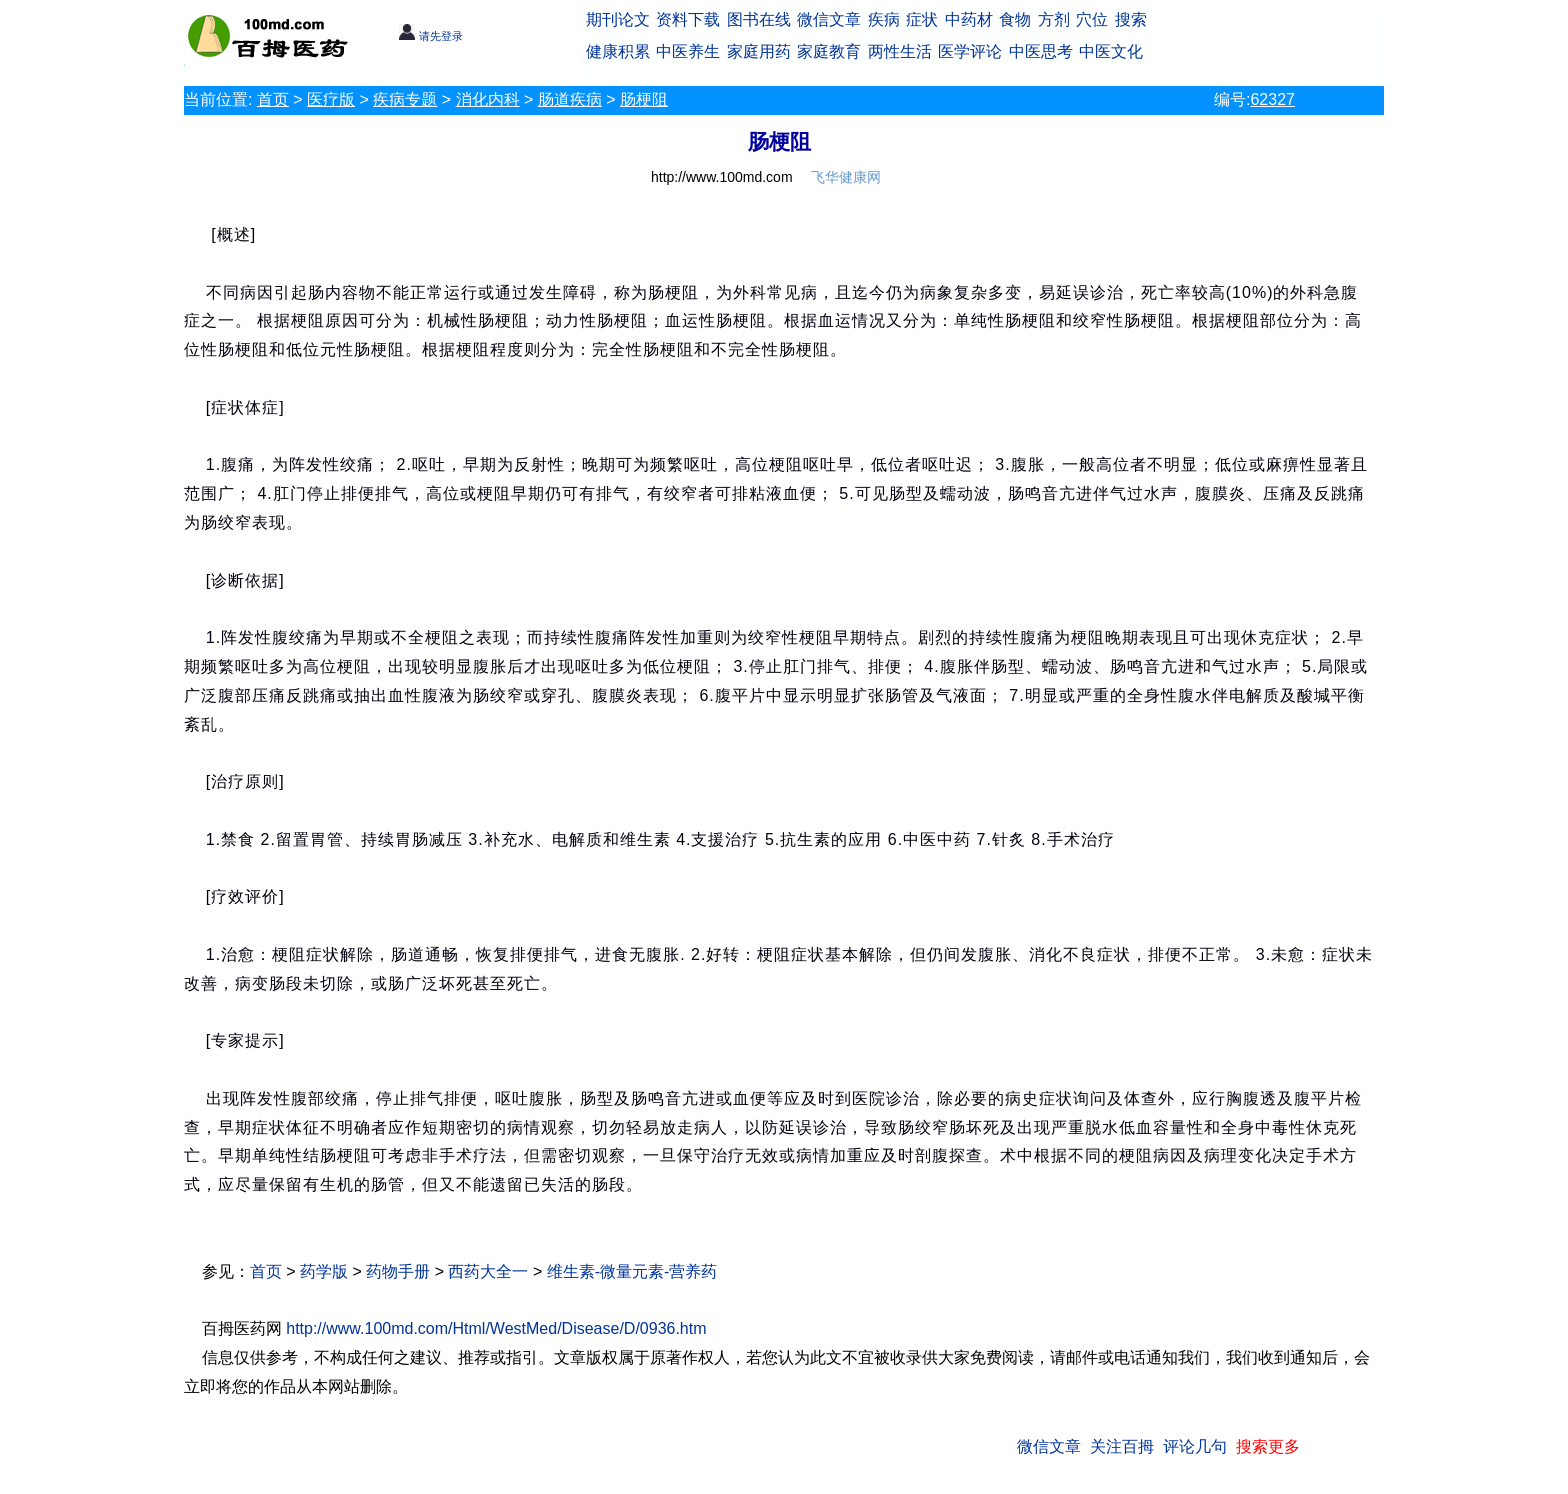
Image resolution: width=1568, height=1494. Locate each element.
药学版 (324, 1271)
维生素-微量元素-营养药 (632, 1271)
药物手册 (398, 1271)
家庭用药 (759, 51)
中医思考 (1041, 51)
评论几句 (1195, 1446)
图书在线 (759, 19)
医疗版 (331, 99)
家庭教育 (829, 51)
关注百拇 (1122, 1446)
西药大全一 (488, 1271)
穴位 (1092, 19)
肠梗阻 (644, 99)
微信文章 (829, 19)
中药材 (969, 19)
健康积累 (618, 51)
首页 (273, 99)
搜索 (1131, 19)
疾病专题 (405, 99)
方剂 (1054, 19)
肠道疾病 (570, 99)
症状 (922, 19)
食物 (1015, 19)
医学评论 (970, 51)
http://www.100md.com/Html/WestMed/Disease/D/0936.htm (496, 1328)
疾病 (884, 19)
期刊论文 (618, 19)
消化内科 (488, 99)
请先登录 (430, 36)
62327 (1272, 99)
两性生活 (900, 51)
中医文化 (1111, 51)
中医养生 (688, 51)
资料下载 (688, 19)
